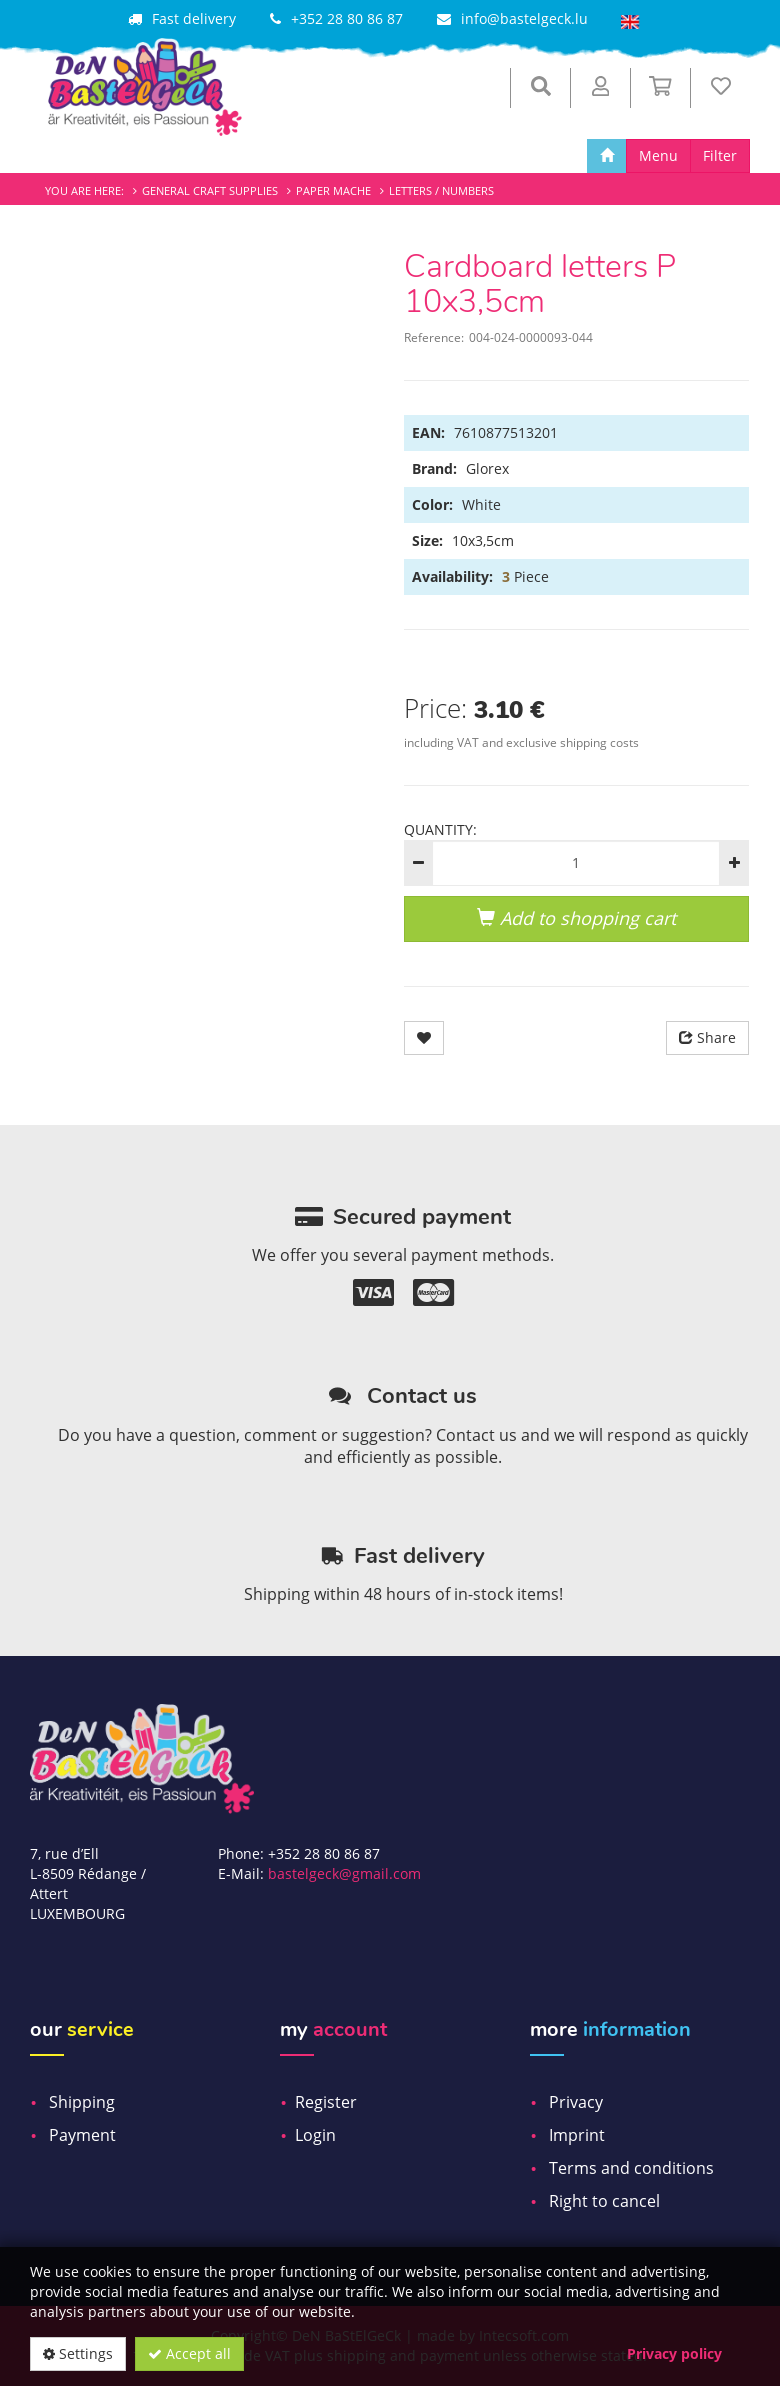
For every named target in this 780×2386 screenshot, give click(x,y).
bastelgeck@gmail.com (344, 1873)
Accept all (189, 2353)
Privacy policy (674, 2353)
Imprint (577, 2135)
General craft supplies (210, 190)
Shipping (82, 2102)
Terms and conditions (631, 2168)
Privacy (576, 2102)
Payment (82, 2135)
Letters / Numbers (441, 190)
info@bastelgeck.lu (524, 18)
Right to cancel (604, 2201)
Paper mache (333, 190)
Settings (78, 2353)
